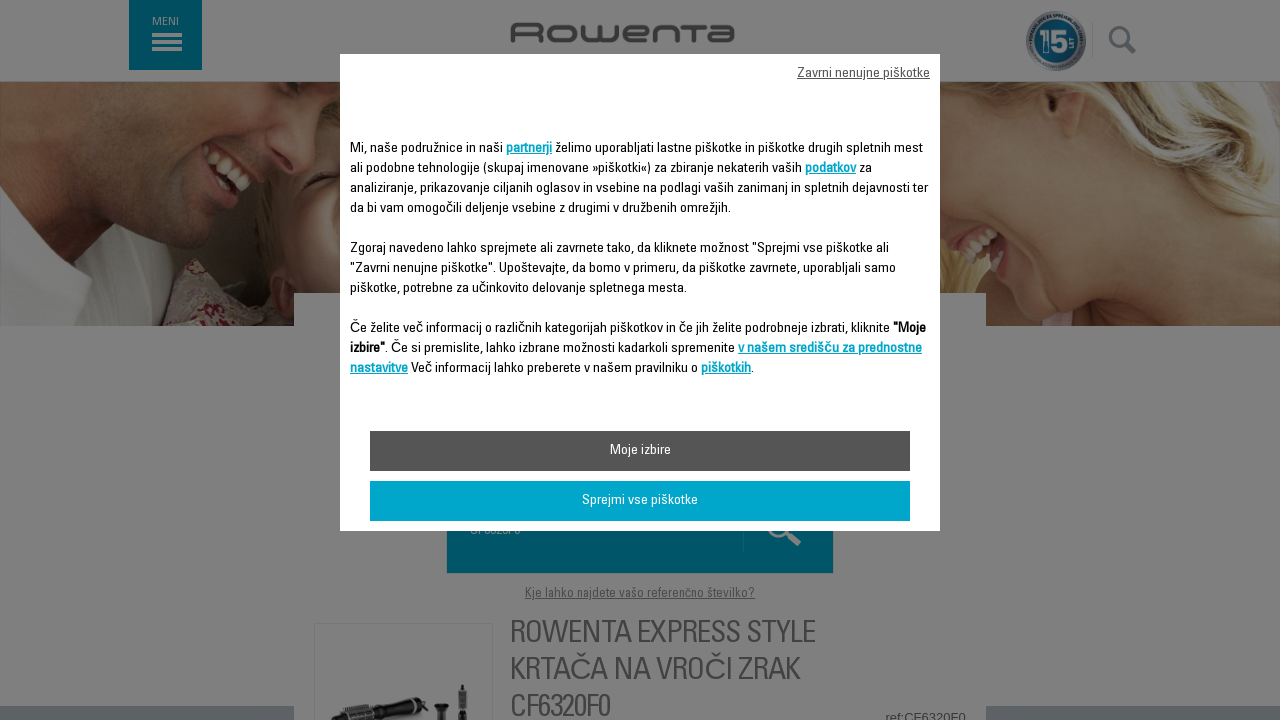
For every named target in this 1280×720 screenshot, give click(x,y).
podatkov (830, 169)
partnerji (529, 149)
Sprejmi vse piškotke (640, 501)
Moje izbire (640, 451)
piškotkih (726, 369)
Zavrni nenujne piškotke (863, 74)
